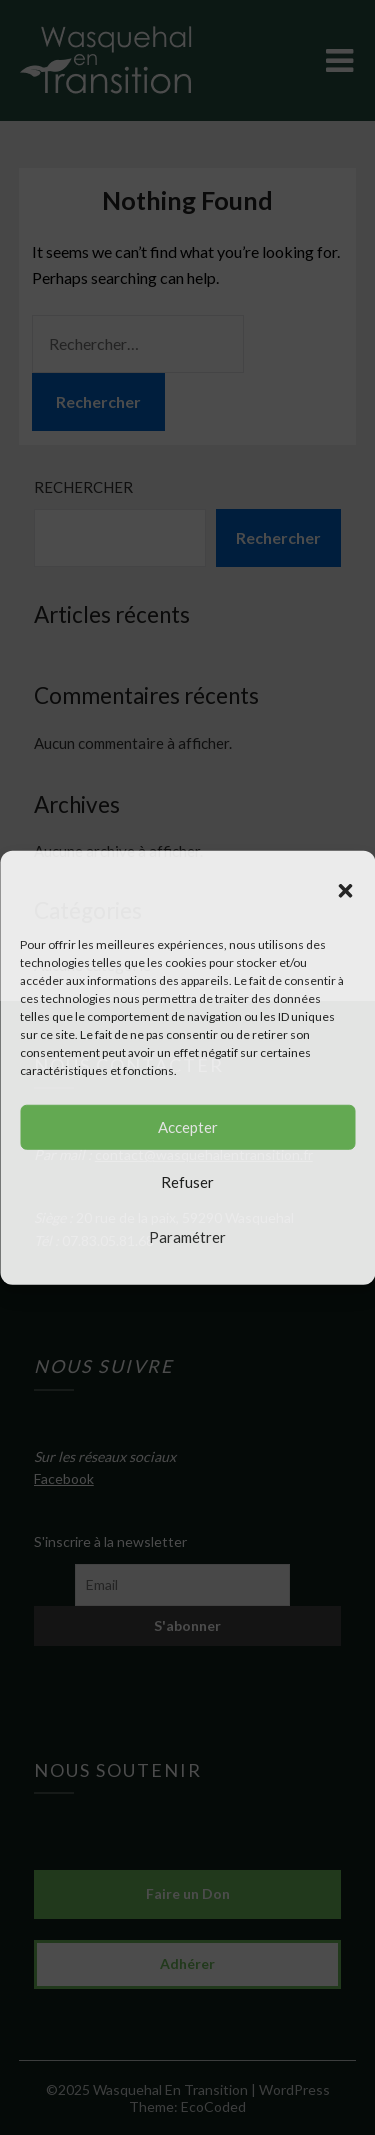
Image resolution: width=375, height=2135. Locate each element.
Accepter (188, 1127)
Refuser (187, 1182)
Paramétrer (187, 1237)
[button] (345, 890)
